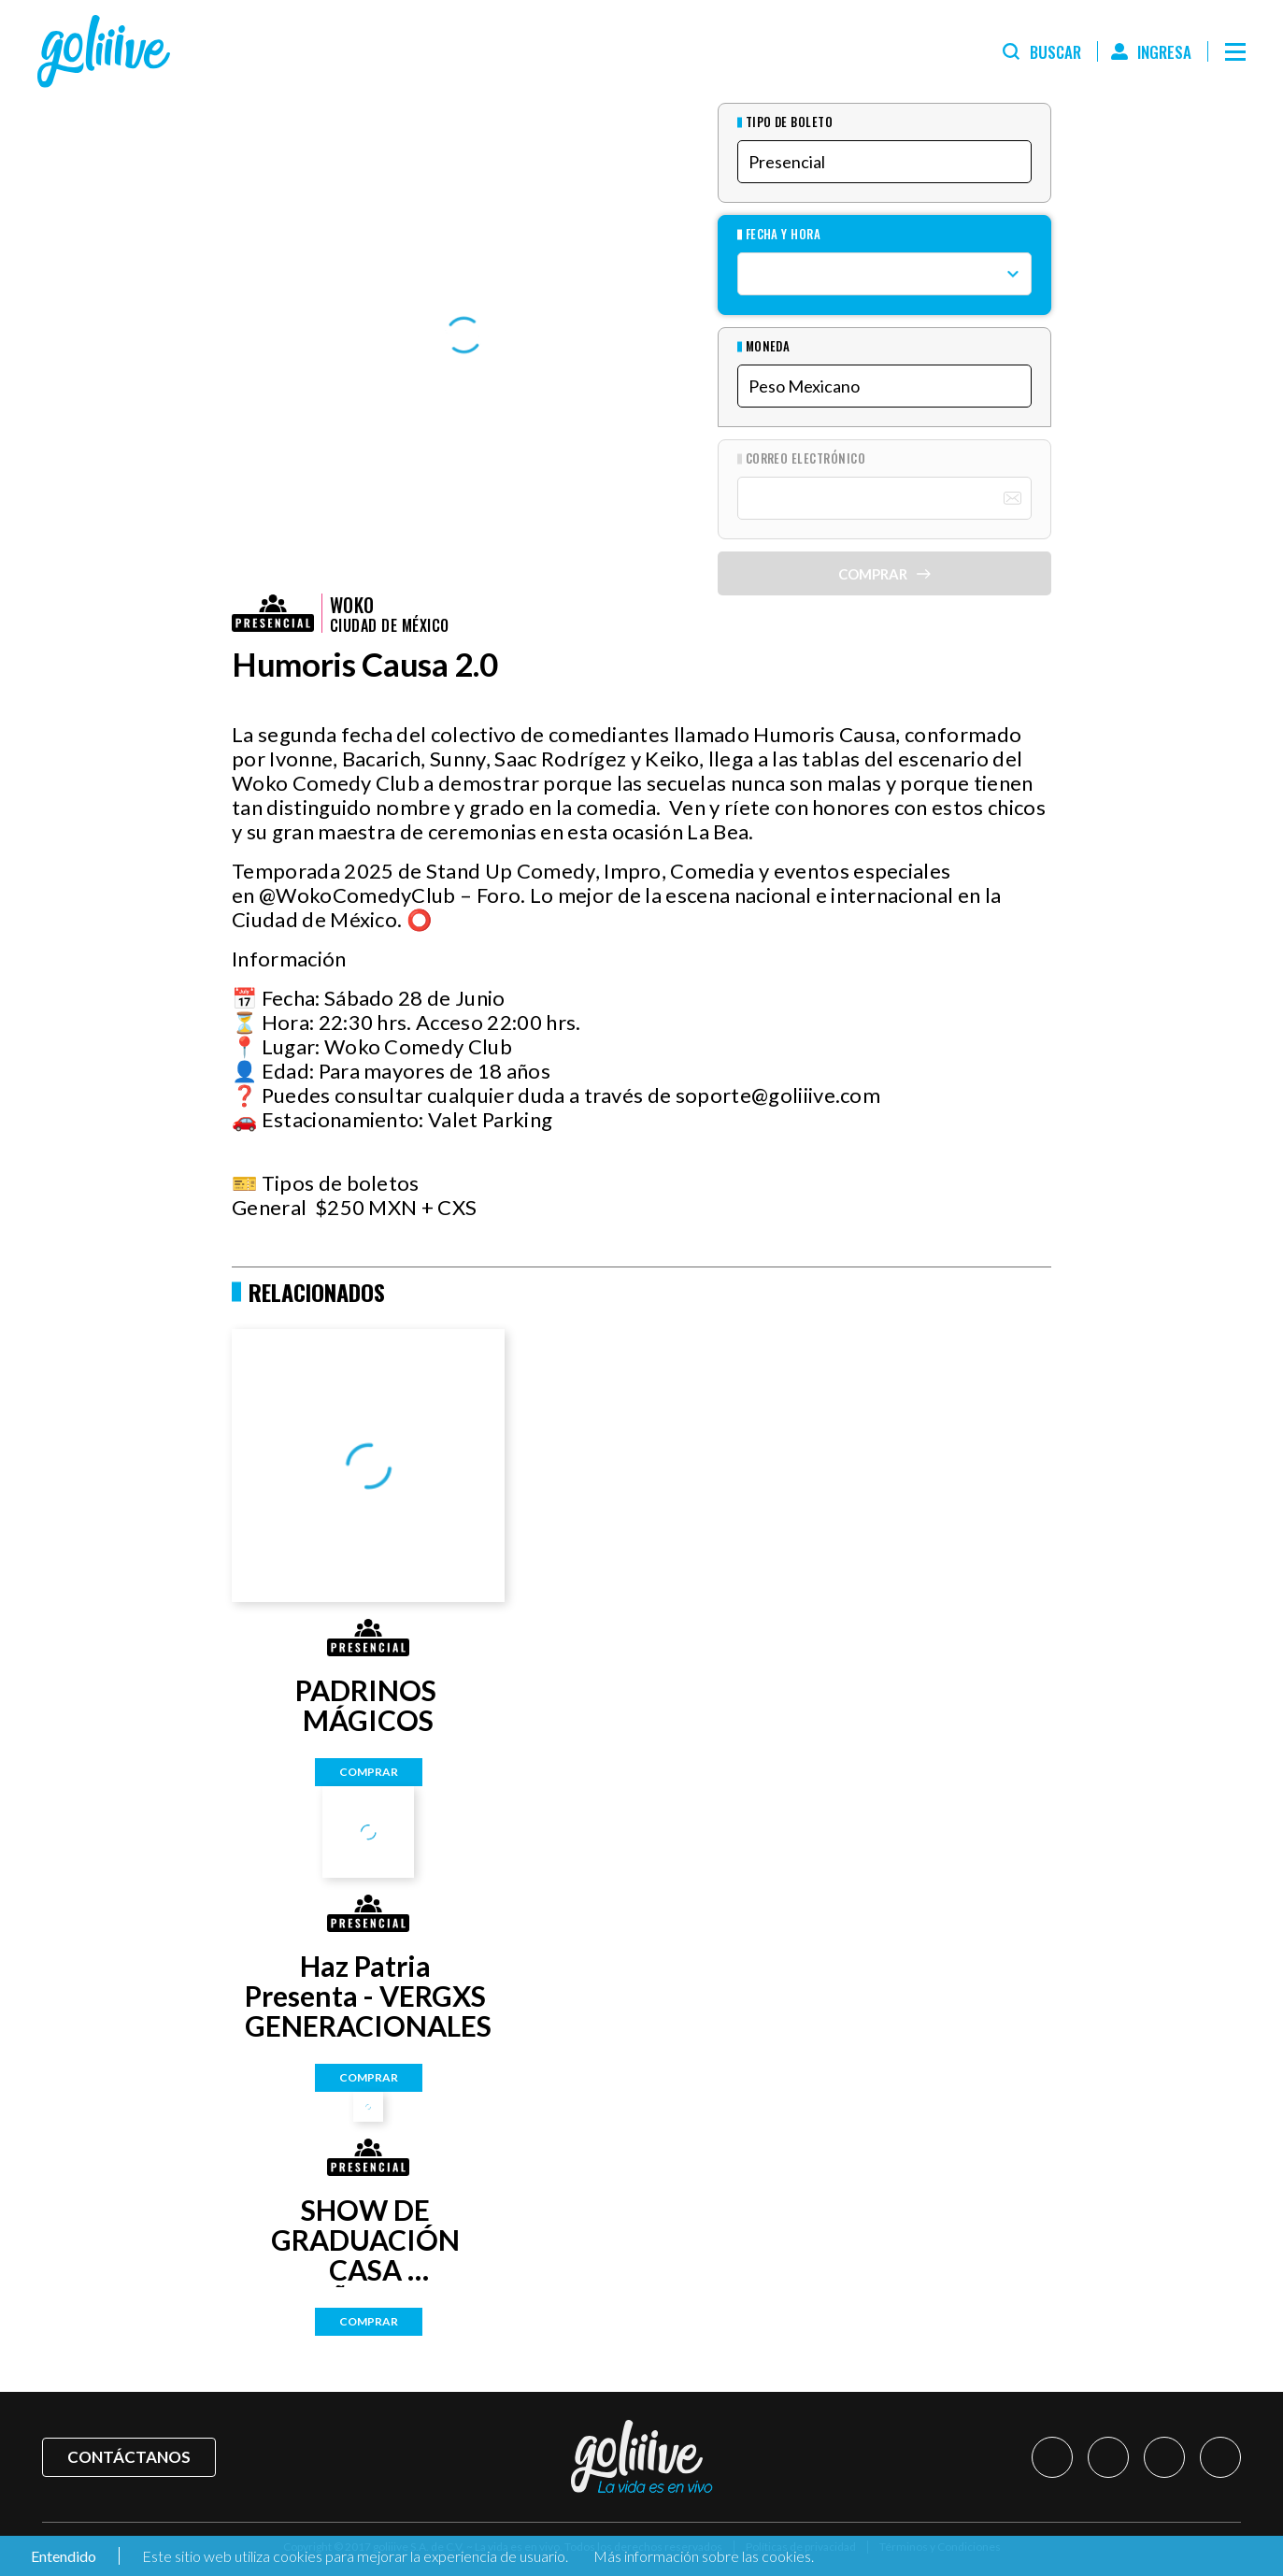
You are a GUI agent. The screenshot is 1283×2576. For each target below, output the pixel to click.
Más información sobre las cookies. (703, 2556)
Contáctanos (129, 2457)
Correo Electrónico (806, 458)
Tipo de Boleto (790, 122)
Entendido (62, 2556)
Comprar (368, 1772)
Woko (352, 605)
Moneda (768, 346)
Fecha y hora (783, 234)
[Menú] (1235, 51)
